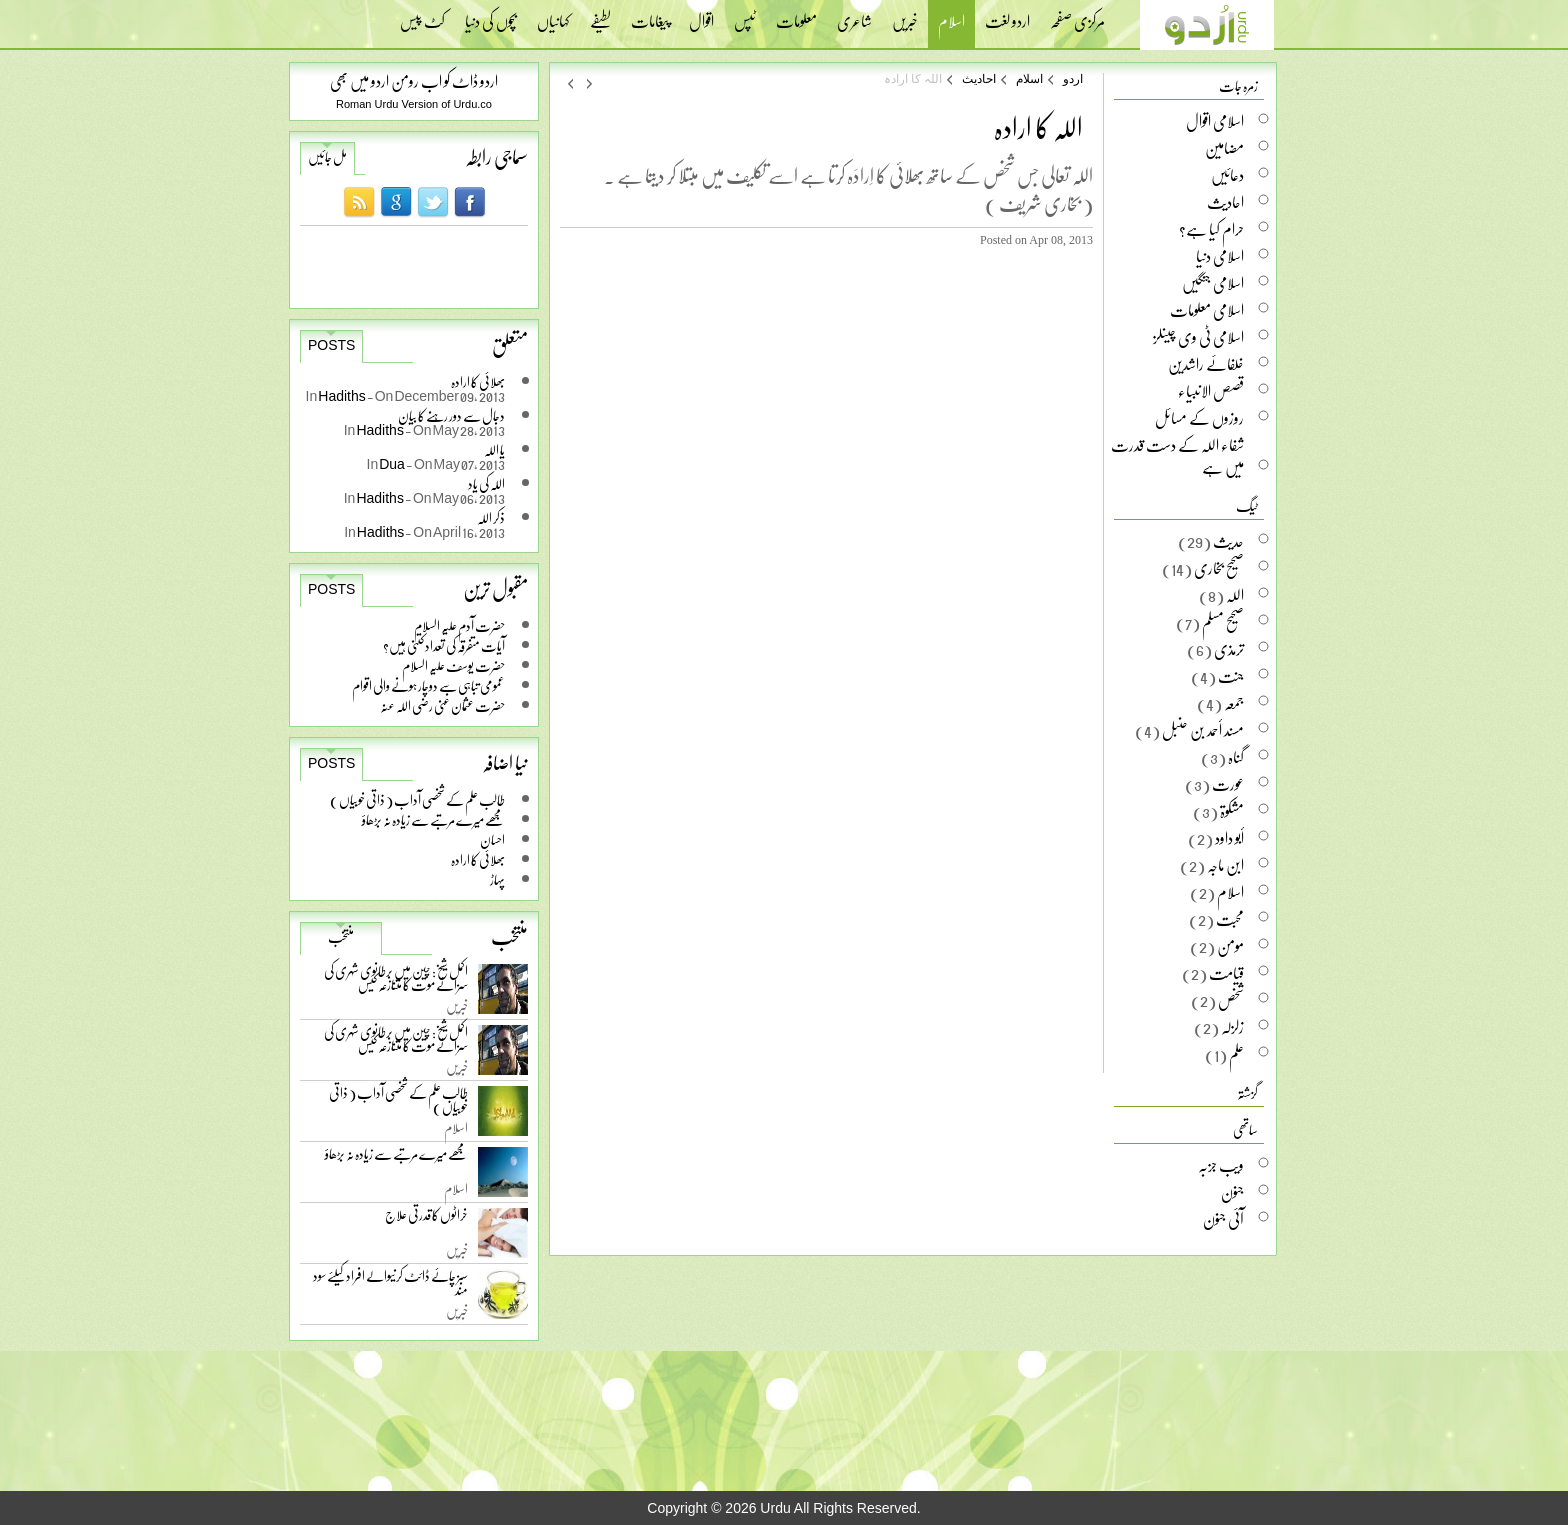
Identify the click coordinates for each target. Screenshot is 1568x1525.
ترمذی (1229, 649)
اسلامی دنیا (1220, 256)
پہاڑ (497, 879)
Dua (392, 463)
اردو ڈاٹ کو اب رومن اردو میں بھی (414, 80)
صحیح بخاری (1219, 568)
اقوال (701, 15)
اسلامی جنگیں (1213, 283)
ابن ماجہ (1225, 865)
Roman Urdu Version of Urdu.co (414, 104)
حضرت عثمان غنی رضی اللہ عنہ (442, 705)
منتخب (341, 937)
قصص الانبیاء (1211, 391)
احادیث (979, 79)
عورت (1228, 784)
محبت (1230, 919)
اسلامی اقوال (1215, 121)
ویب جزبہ (1221, 1165)
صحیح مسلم (1223, 622)
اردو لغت (1007, 15)
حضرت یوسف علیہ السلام (453, 665)
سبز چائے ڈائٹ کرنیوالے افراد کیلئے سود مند (390, 1286)
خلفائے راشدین (1206, 364)
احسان (492, 839)
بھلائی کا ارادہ (478, 859)
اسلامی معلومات (1207, 310)
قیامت (1226, 973)
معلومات (796, 15)
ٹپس (745, 15)
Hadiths (342, 395)
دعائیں (1227, 175)
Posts (331, 345)
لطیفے (600, 15)
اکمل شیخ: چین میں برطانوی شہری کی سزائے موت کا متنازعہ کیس (396, 981)
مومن (1230, 946)
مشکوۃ (1232, 811)
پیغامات (650, 15)
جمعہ (1234, 703)
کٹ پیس (422, 15)
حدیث (1228, 541)
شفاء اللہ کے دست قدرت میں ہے (1177, 456)
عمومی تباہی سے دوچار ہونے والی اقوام (428, 685)
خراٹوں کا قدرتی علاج (426, 1219)
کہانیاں (553, 15)
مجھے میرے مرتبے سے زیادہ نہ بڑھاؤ (433, 819)
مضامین (1224, 148)
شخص (1231, 1000)
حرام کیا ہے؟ (1211, 229)
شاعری (854, 15)
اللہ (1235, 595)
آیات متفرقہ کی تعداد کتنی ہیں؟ (444, 645)
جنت (1231, 676)
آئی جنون (1223, 1219)
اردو (1073, 79)
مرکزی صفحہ (1077, 15)
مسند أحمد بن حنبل (1203, 730)
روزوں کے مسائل (1199, 418)
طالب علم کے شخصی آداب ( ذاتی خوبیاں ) (417, 799)
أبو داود (1229, 838)
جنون (1232, 1192)
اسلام (951, 23)
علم (1236, 1054)
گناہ (1236, 757)
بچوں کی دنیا (491, 15)
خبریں (905, 15)
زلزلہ (1232, 1027)
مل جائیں (327, 157)
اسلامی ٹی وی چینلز (1198, 337)
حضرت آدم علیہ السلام (459, 625)
